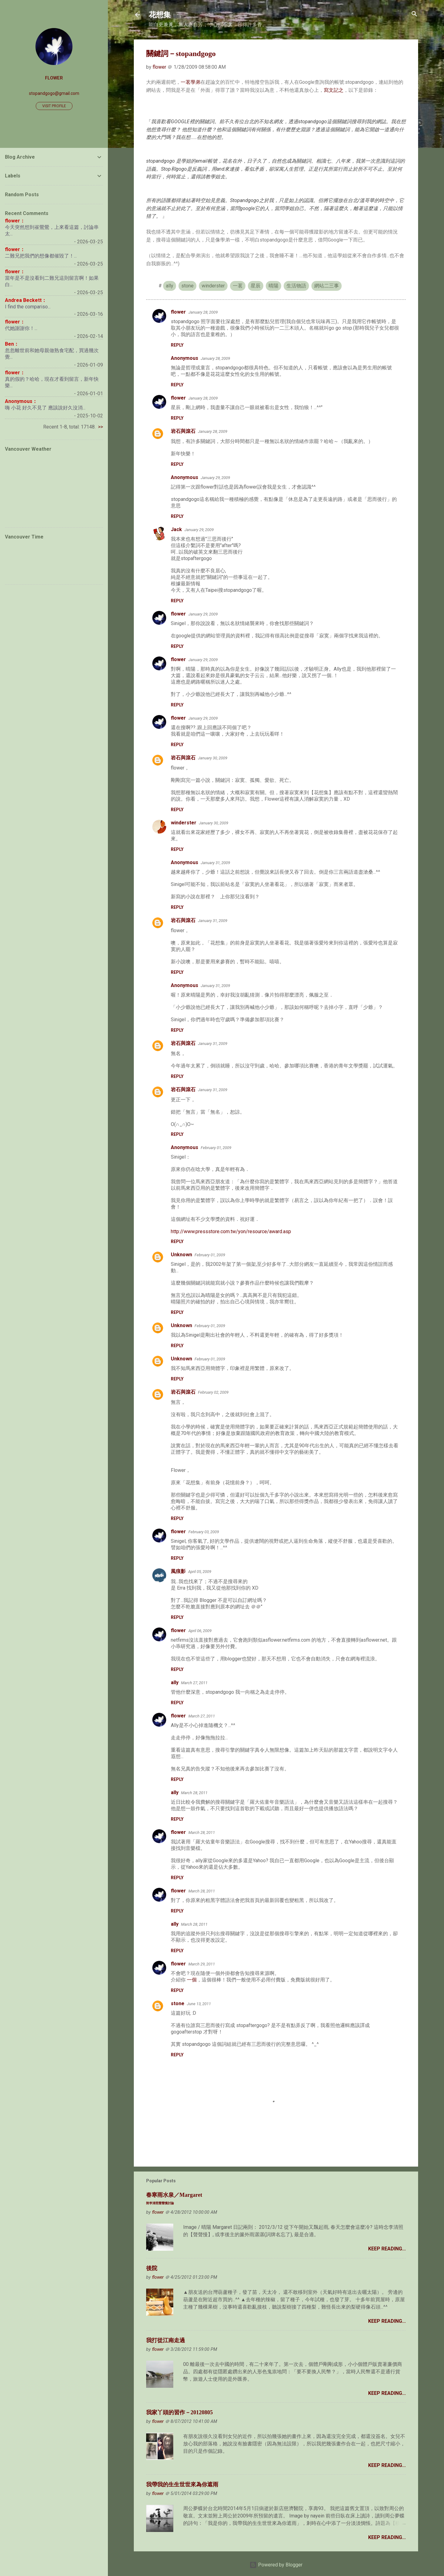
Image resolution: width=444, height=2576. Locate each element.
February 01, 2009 (216, 1147)
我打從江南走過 (165, 2340)
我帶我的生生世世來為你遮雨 (182, 2484)
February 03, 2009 (203, 1532)
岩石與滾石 (183, 431)
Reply (177, 345)
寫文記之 (333, 90)
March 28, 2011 (194, 1792)
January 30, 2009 (212, 758)
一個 (192, 1980)
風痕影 (178, 1571)
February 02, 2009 (213, 1392)
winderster (213, 286)
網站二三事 (326, 286)
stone (187, 286)
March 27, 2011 (194, 1682)
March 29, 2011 (201, 1964)
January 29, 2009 (215, 477)
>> (100, 427)
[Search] (414, 14)
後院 (151, 2268)
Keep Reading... (387, 2249)
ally (169, 286)
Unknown (181, 1255)
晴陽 (273, 286)
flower (178, 312)
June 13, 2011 (199, 2003)
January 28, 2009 (203, 312)
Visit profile (54, 106)
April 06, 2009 (200, 1630)
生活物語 (296, 286)
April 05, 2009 (199, 1571)
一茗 (238, 286)
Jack (176, 529)
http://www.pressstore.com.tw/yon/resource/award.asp (231, 1231)
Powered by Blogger (275, 2565)
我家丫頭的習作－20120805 (179, 2412)
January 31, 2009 (215, 862)
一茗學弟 (190, 82)
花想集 (160, 15)
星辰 (256, 286)
